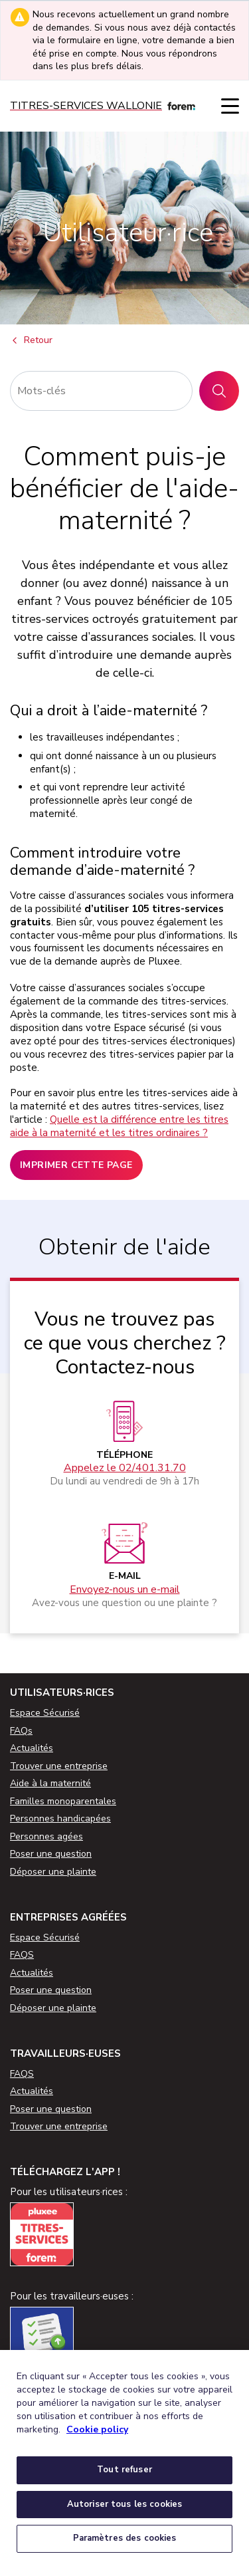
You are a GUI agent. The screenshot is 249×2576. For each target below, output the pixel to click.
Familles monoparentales (63, 1801)
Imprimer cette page (76, 1165)
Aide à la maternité (50, 1783)
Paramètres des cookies (125, 2538)
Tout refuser (124, 2470)
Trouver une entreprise (59, 1766)
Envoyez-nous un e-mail (125, 1590)
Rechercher (224, 391)
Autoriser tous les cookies (124, 2504)
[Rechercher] (101, 391)
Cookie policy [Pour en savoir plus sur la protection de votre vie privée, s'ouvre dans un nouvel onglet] (97, 2429)
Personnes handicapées (60, 1818)
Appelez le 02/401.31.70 (125, 1468)
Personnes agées (46, 1836)
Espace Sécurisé (45, 1712)
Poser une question (51, 1853)
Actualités (31, 1748)
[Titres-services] (102, 106)
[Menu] (230, 106)
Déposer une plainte (53, 1871)
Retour (31, 341)
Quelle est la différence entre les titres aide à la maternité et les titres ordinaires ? (119, 1126)
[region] (124, 2463)
